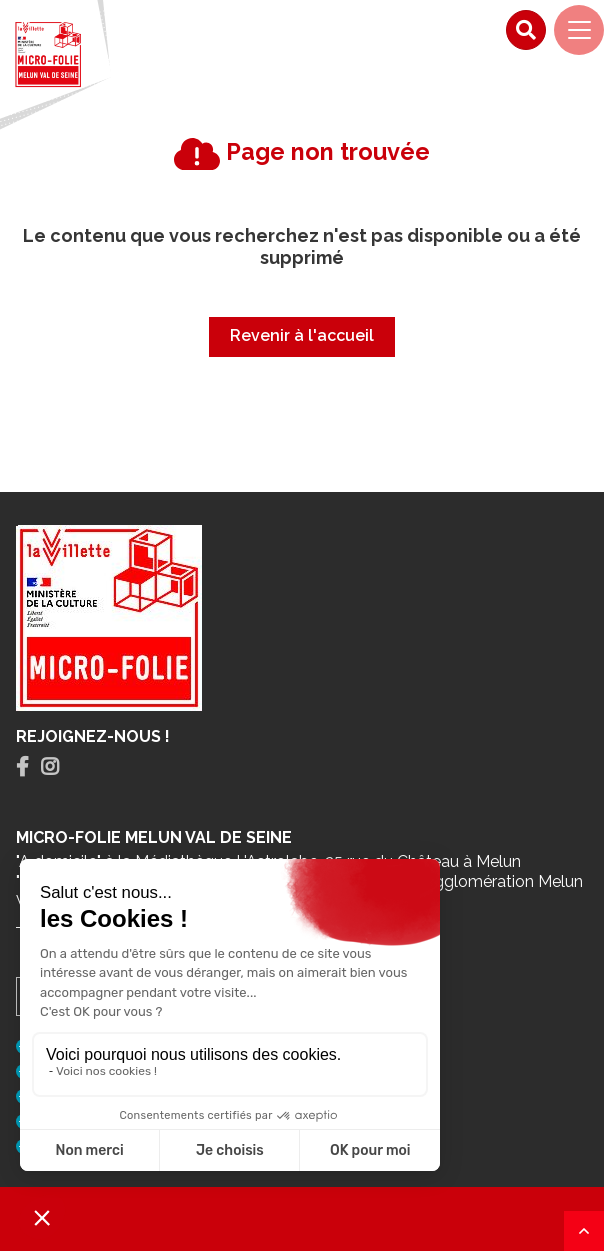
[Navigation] (579, 30)
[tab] (22, 767)
